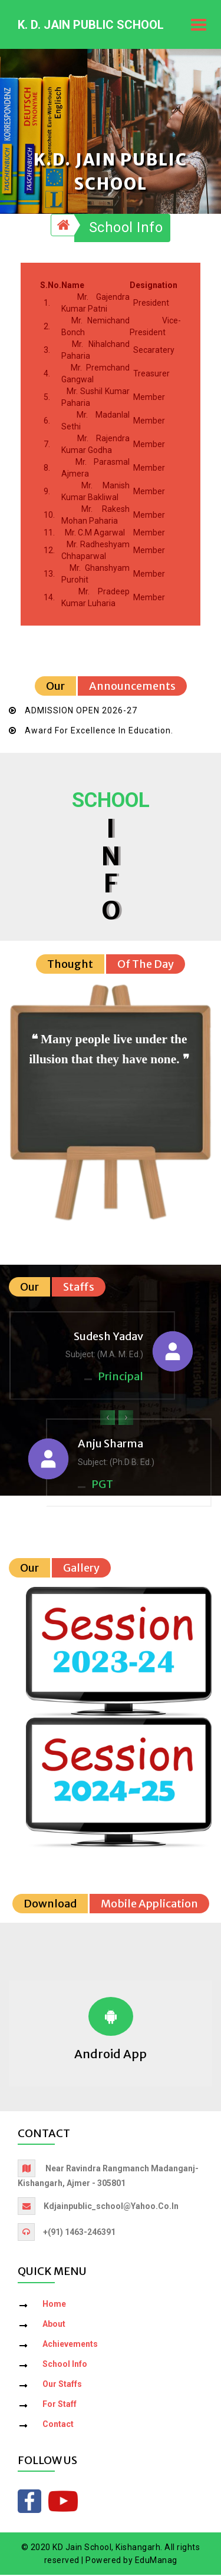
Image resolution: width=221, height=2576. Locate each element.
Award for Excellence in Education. (99, 731)
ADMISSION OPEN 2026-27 (81, 711)
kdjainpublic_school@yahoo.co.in (111, 2207)
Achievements (70, 2344)
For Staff (59, 2404)
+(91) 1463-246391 (79, 2233)
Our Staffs (62, 2384)
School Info (126, 228)
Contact (58, 2424)
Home (54, 2304)
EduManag (156, 2561)
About (53, 2324)
